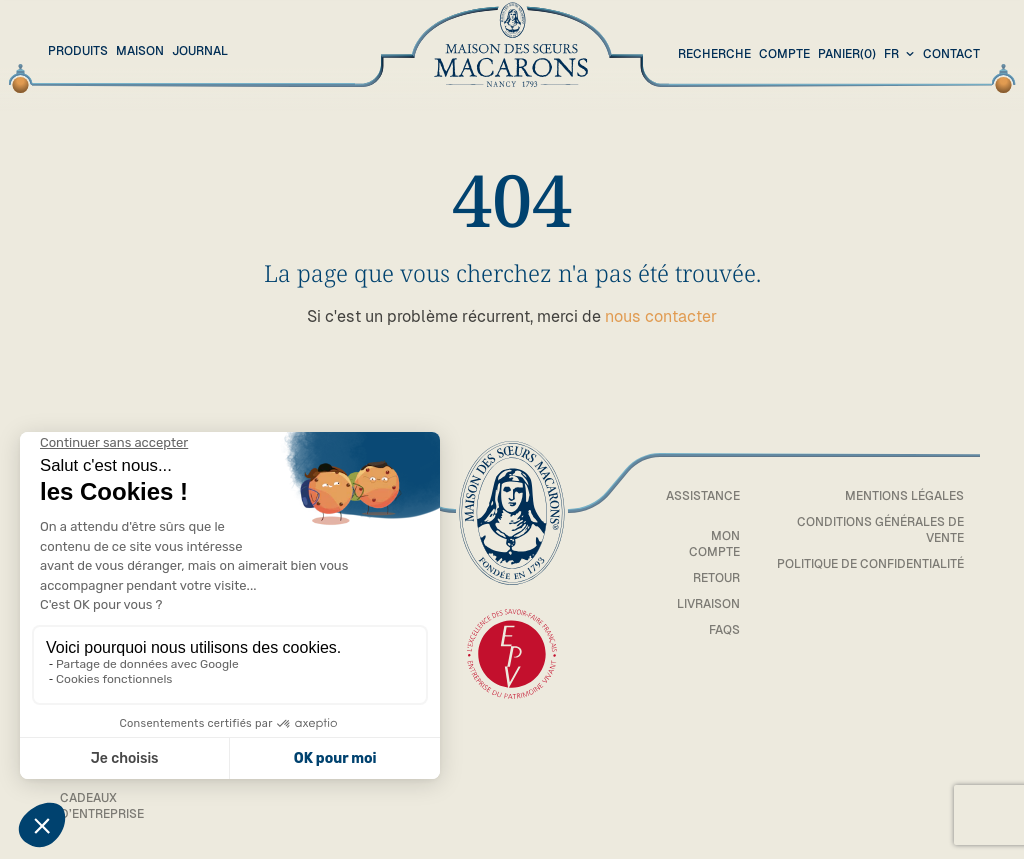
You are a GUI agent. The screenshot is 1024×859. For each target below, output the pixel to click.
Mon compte (714, 544)
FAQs (724, 630)
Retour (716, 578)
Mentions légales (904, 496)
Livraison (708, 604)
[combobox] (901, 55)
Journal (200, 51)
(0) (847, 55)
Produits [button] (78, 51)
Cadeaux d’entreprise (102, 806)
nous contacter (661, 316)
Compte (784, 54)
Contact (951, 54)
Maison (140, 51)
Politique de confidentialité (870, 564)
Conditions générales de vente (880, 530)
